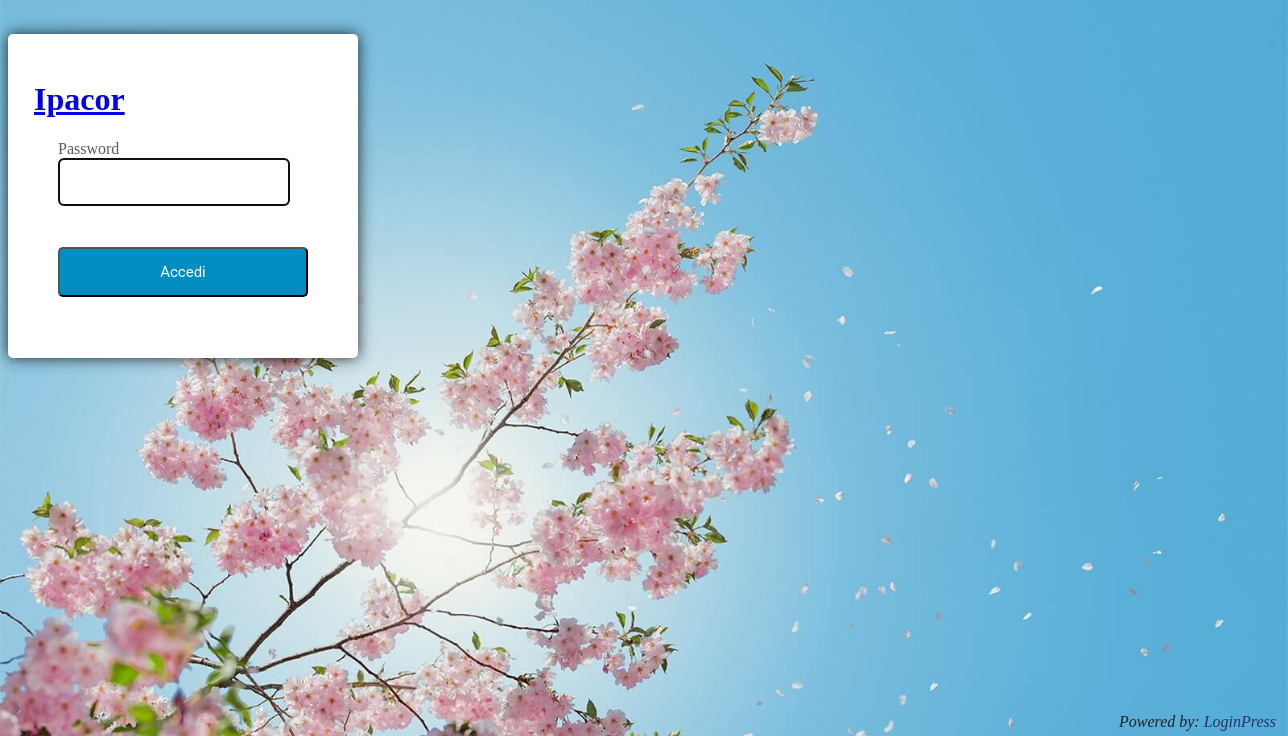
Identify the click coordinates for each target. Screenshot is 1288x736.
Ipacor (79, 99)
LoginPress (1240, 721)
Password (88, 148)
